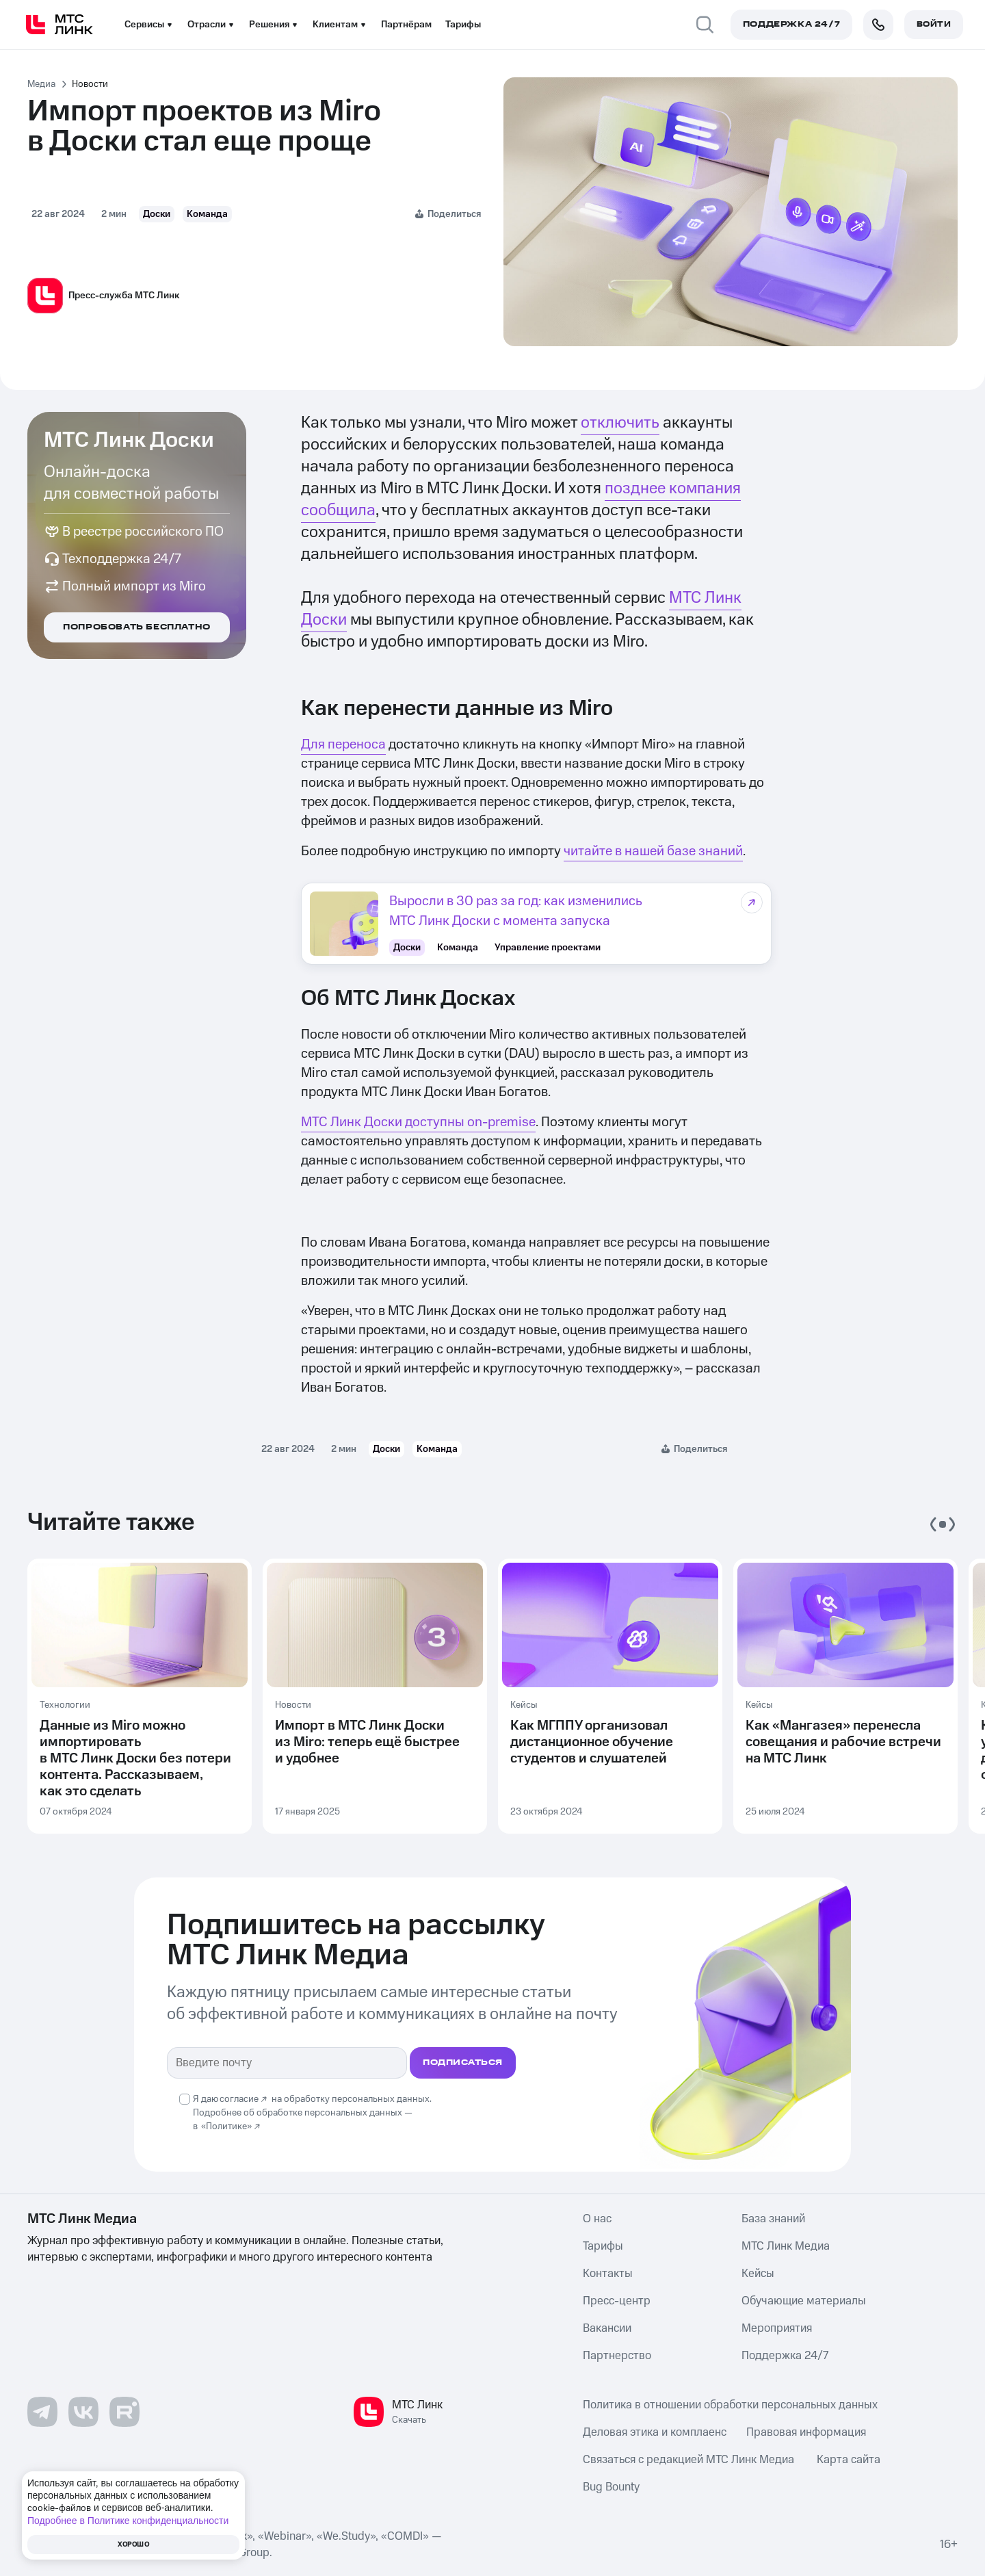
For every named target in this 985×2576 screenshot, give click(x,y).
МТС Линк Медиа (785, 2245)
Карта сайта (848, 2458)
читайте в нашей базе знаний (653, 851)
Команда (207, 214)
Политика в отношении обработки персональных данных (730, 2403)
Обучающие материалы (803, 2299)
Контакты (608, 2272)
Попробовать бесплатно (137, 627)
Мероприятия (776, 2327)
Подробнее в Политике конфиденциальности (127, 2520)
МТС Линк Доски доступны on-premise (418, 1120)
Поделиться (454, 214)
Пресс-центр (617, 2299)
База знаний (773, 2217)
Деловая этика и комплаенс (654, 2431)
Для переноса (343, 744)
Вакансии (607, 2327)
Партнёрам (406, 24)
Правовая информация (806, 2431)
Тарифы (463, 24)
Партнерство (617, 2354)
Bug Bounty (611, 2485)
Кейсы (757, 2272)
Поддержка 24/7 (784, 2354)
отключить (620, 422)
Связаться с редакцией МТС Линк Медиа (688, 2458)
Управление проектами (548, 946)
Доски (156, 214)
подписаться (463, 2061)
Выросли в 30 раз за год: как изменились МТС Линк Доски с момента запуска (515, 911)
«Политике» (226, 2125)
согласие (239, 2098)
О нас (597, 2217)
